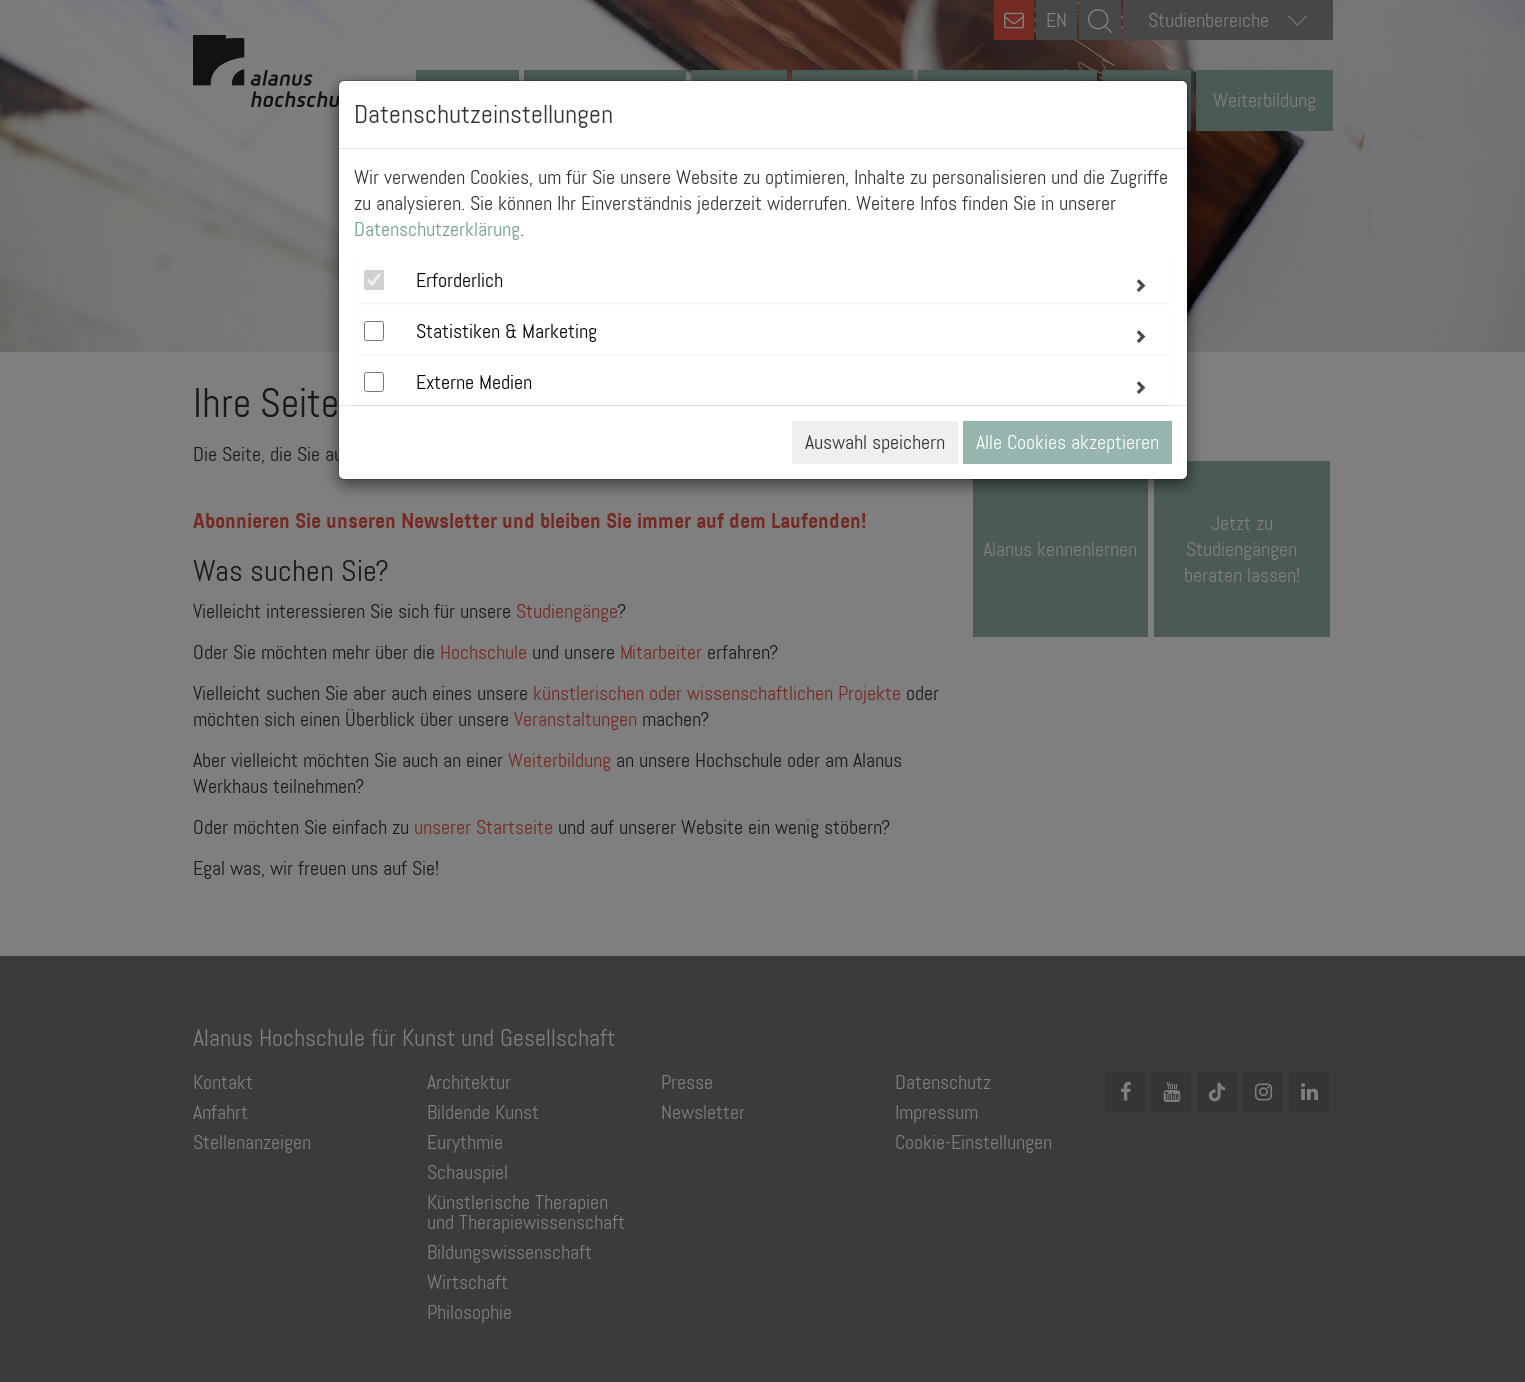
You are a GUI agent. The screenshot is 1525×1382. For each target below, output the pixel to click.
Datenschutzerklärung (437, 229)
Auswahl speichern (875, 442)
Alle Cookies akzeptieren (1067, 442)
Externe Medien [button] (474, 382)
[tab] (763, 280)
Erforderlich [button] (459, 280)
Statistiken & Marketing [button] (506, 331)
